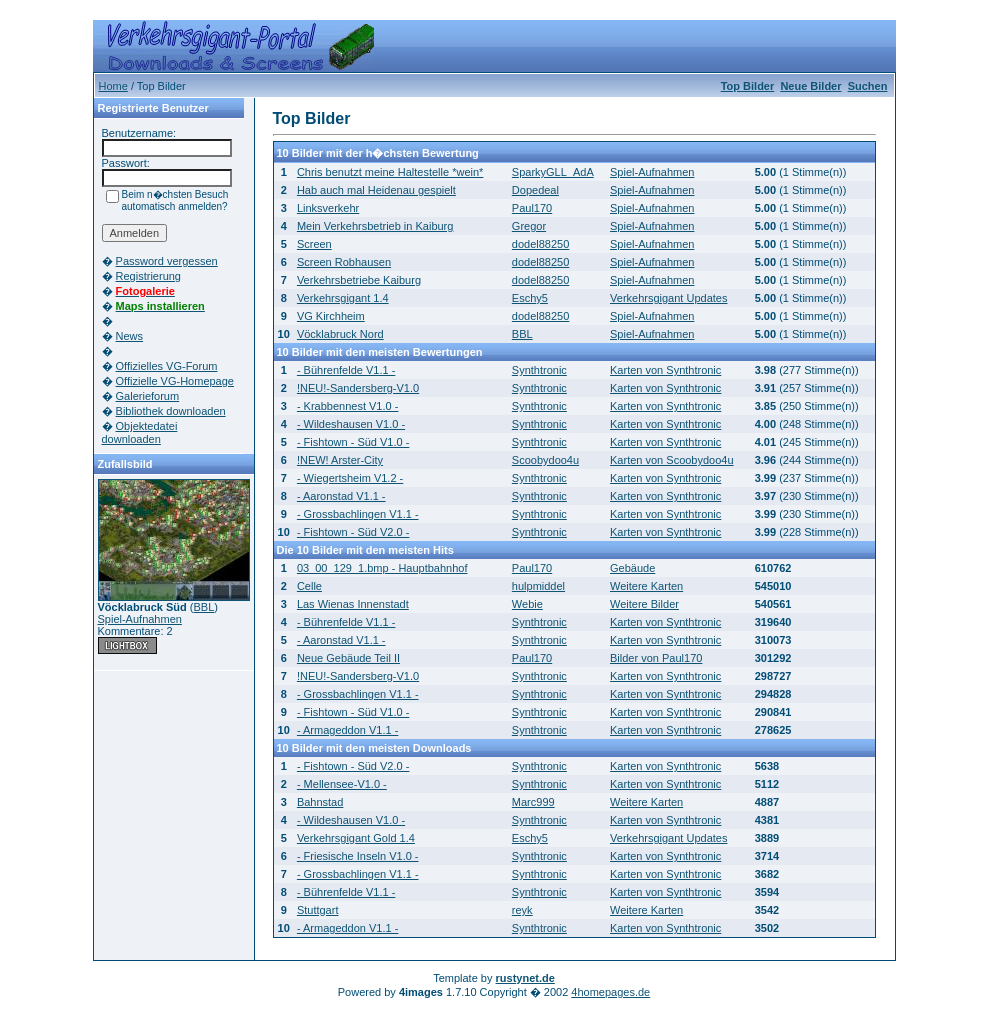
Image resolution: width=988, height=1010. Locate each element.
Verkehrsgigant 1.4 (343, 298)
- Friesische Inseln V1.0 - (358, 856)
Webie (527, 604)
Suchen (868, 86)
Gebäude (632, 568)
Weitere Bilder (644, 604)
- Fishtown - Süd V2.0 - (353, 532)
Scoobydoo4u (545, 460)
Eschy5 (530, 298)
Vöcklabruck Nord (340, 334)
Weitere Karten (646, 586)
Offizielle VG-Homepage (175, 381)
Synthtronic (539, 370)
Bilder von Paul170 (656, 658)
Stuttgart (318, 910)
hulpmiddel (538, 586)
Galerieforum (148, 396)
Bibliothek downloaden (171, 411)
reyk (522, 910)
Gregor (529, 226)
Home (113, 86)
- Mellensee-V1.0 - (342, 784)
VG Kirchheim (331, 316)
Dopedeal (535, 190)
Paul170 (532, 208)
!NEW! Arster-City (340, 460)
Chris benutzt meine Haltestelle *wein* (390, 172)
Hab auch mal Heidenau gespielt (376, 190)
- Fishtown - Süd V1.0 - (353, 442)
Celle (309, 586)
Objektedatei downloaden (140, 432)
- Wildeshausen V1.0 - (351, 424)
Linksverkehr (328, 208)
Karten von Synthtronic (665, 370)
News (130, 336)
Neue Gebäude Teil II (348, 658)
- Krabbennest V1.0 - (348, 406)
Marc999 (533, 802)
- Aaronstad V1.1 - (341, 496)
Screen (314, 244)
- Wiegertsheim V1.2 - (350, 478)
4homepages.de (610, 992)
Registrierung (148, 276)
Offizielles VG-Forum (167, 366)
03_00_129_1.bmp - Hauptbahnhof (382, 568)
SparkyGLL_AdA (553, 172)
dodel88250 (541, 244)
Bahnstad (320, 802)
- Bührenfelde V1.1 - (346, 370)
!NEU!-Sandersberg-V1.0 (358, 388)
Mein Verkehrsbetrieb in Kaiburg (375, 226)
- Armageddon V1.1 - (348, 730)
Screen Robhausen (344, 262)
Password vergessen (167, 261)
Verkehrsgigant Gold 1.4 (356, 838)
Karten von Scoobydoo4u (672, 460)
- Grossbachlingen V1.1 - (358, 514)
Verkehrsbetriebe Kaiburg (359, 280)
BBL (204, 607)
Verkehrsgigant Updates (668, 298)
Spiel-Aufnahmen (140, 619)
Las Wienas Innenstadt (353, 604)
